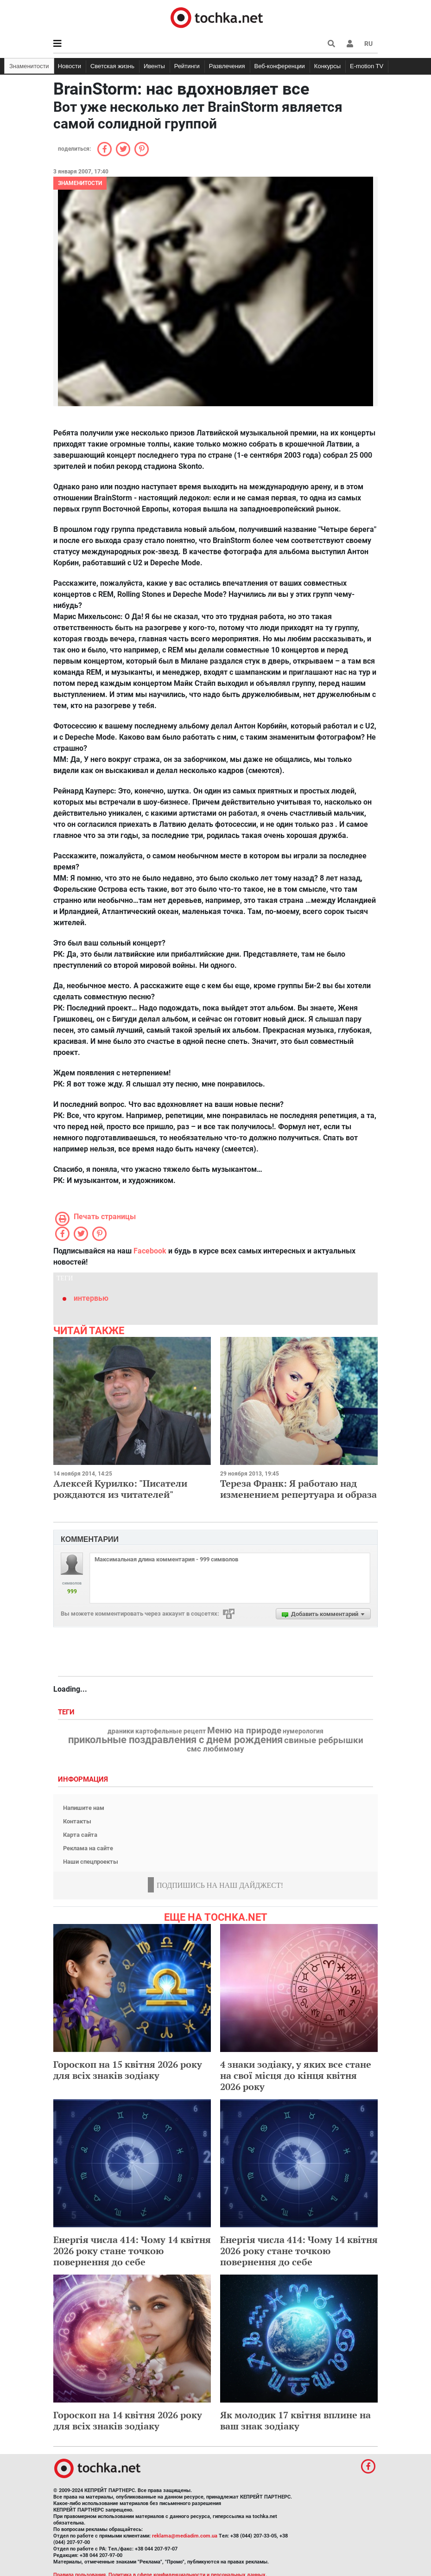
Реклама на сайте (88, 1848)
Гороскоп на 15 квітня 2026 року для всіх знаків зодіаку (127, 2070)
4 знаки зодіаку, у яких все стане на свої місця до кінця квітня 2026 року (295, 2075)
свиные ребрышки (323, 1740)
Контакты (77, 1821)
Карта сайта (80, 1834)
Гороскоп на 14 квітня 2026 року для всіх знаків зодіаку (127, 2420)
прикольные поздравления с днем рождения (175, 1740)
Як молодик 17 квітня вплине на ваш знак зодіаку (295, 2420)
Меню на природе (244, 1730)
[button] (350, 43)
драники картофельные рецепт (157, 1731)
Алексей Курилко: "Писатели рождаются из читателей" (120, 1489)
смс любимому (215, 1748)
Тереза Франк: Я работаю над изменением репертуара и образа (298, 1489)
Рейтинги (187, 66)
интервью (91, 1298)
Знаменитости (29, 66)
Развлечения (227, 66)
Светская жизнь (112, 66)
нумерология (303, 1731)
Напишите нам (83, 1807)
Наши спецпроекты (90, 1861)
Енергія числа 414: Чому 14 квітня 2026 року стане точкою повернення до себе (132, 2250)
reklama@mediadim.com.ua (184, 2536)
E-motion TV (366, 66)
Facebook (149, 1250)
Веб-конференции (279, 66)
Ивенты (154, 66)
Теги (67, 1712)
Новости (69, 66)
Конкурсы (327, 66)
